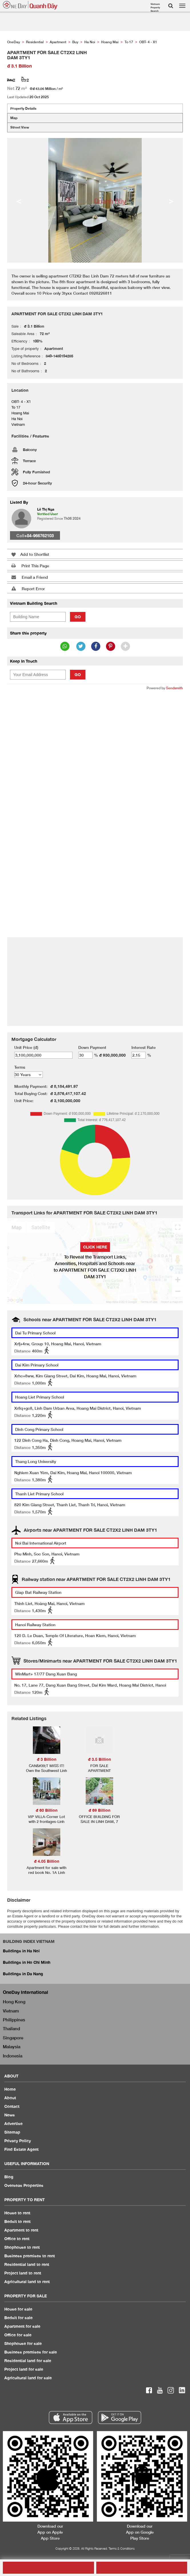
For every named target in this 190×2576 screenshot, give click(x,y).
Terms (19, 1067)
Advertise (13, 2123)
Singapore (13, 2037)
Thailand (11, 2028)
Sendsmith (174, 688)
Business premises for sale (30, 2351)
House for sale (18, 2309)
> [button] (171, 200)
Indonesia (12, 2055)
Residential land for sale (27, 2360)
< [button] (18, 200)
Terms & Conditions (122, 2548)
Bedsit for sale (18, 2317)
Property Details (23, 108)
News (9, 2114)
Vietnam (11, 2010)
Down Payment (92, 1047)
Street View (19, 127)
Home (10, 2089)
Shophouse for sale (23, 2343)
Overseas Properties (23, 2185)
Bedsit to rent (17, 2221)
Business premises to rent (29, 2255)
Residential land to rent (26, 2264)
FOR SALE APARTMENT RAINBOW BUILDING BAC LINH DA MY (99, 1773)
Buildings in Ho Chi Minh (26, 1962)
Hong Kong (14, 2001)
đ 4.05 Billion (46, 1861)
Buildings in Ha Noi (21, 1950)
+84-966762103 (39, 535)
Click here (95, 1246)
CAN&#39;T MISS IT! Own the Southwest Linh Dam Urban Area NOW (46, 1770)
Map (13, 118)
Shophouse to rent (22, 2247)
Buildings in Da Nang (23, 1973)
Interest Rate (143, 1047)
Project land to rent (22, 2272)
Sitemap (12, 2132)
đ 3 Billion (46, 1759)
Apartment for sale (22, 2326)
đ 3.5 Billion (99, 1759)
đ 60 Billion (46, 1810)
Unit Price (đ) (26, 1047)
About (10, 2097)
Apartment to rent (21, 2230)
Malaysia (11, 2046)
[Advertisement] (95, 737)
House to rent (17, 2212)
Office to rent (16, 2238)
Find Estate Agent (21, 2149)
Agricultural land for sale (28, 2377)
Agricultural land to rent (27, 2281)
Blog (8, 2176)
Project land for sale (23, 2369)
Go (78, 616)
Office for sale (17, 2334)
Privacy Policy (17, 2140)
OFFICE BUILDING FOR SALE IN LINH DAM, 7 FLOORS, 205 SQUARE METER (99, 1823)
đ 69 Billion (99, 1810)
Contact (11, 2106)
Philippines (14, 2019)
